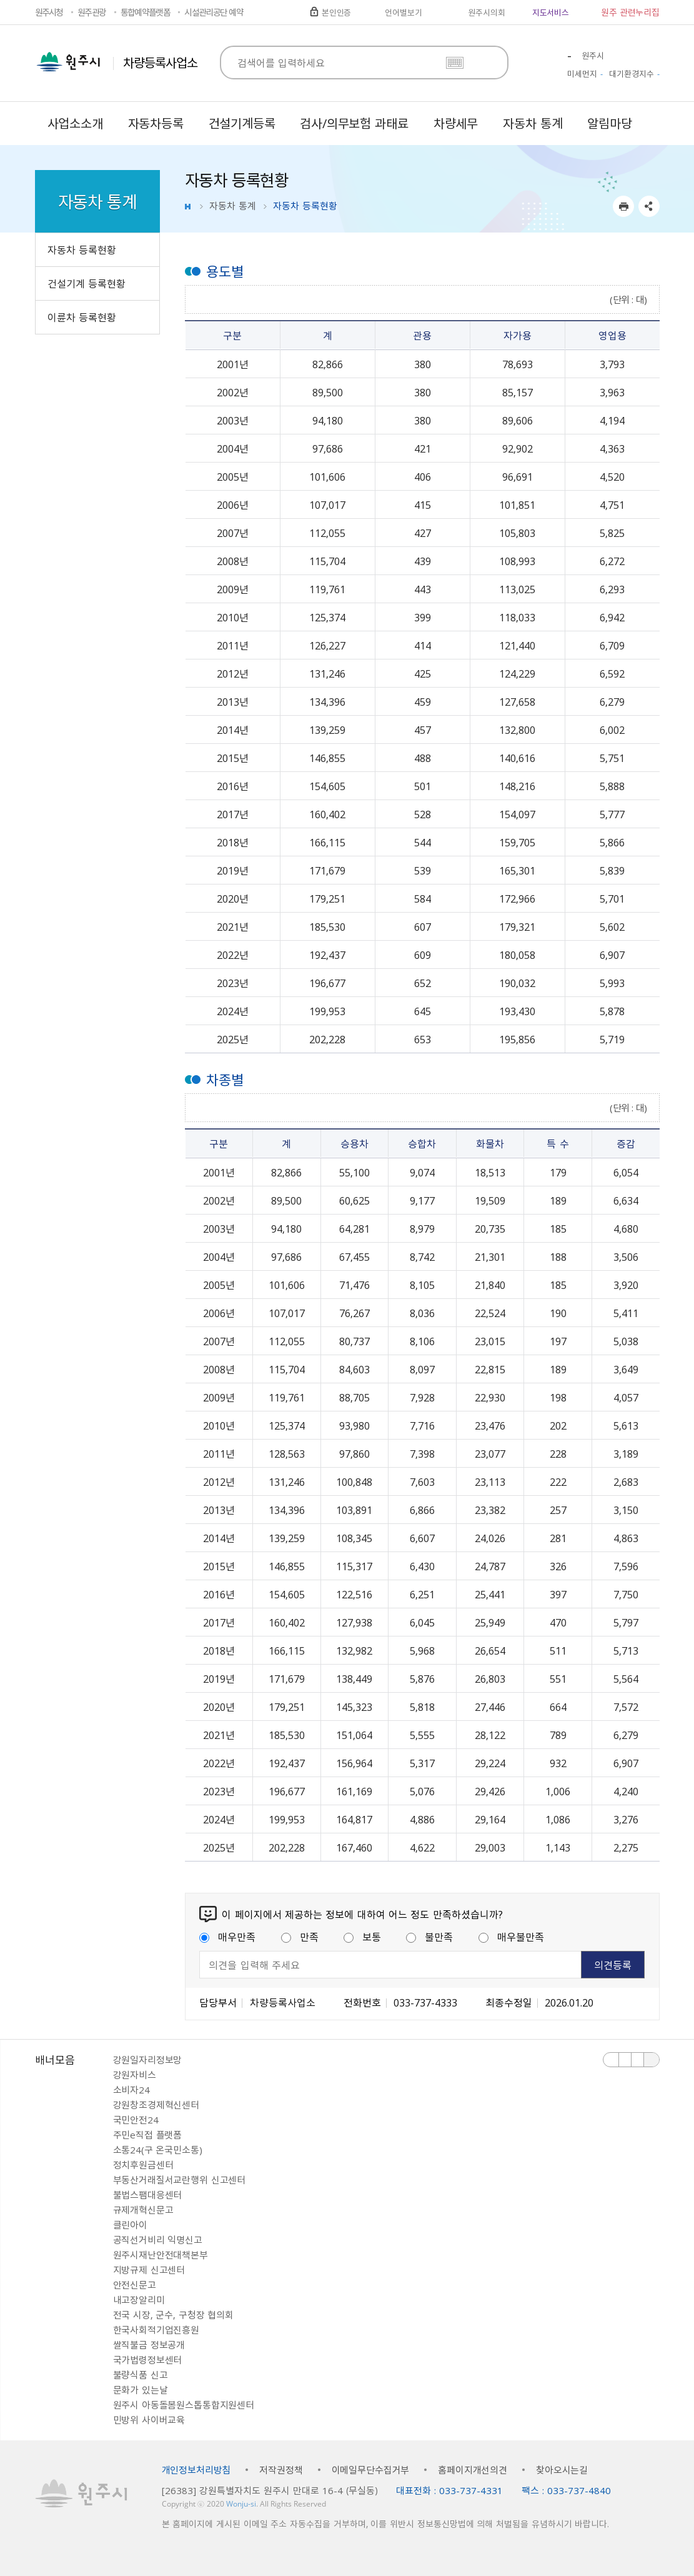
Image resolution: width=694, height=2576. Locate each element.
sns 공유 (649, 206)
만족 (300, 1936)
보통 (362, 1936)
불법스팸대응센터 (147, 2195)
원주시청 (49, 12)
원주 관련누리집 (630, 12)
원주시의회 (486, 12)
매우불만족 (511, 1936)
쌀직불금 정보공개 (149, 2345)
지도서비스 (550, 12)
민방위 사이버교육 (149, 2420)
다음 (638, 2060)
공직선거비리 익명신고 (157, 2240)
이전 (611, 2060)
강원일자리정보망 (147, 2060)
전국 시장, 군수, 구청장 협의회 (173, 2315)
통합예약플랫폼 (145, 12)
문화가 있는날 (140, 2390)
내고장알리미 (139, 2300)
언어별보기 (403, 12)
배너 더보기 (651, 2060)
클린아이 (130, 2225)
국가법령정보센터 (147, 2360)
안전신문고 (134, 2285)
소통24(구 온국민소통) (157, 2150)
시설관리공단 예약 (213, 12)
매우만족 (227, 1936)
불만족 (429, 1936)
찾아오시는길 (562, 2470)
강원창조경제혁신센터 (156, 2105)
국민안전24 (136, 2120)
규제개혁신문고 (143, 2210)
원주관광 (91, 12)
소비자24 (131, 2090)
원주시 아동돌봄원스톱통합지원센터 (183, 2405)
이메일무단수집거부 (371, 2470)
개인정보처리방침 (196, 2470)
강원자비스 (134, 2075)
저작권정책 (280, 2470)
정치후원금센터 (143, 2165)
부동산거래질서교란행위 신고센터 (179, 2180)
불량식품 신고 (140, 2375)
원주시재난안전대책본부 (160, 2255)
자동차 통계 (232, 206)
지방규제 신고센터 (149, 2270)
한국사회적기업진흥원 (156, 2330)
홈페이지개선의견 (472, 2470)
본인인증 (336, 12)
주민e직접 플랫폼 (147, 2135)
